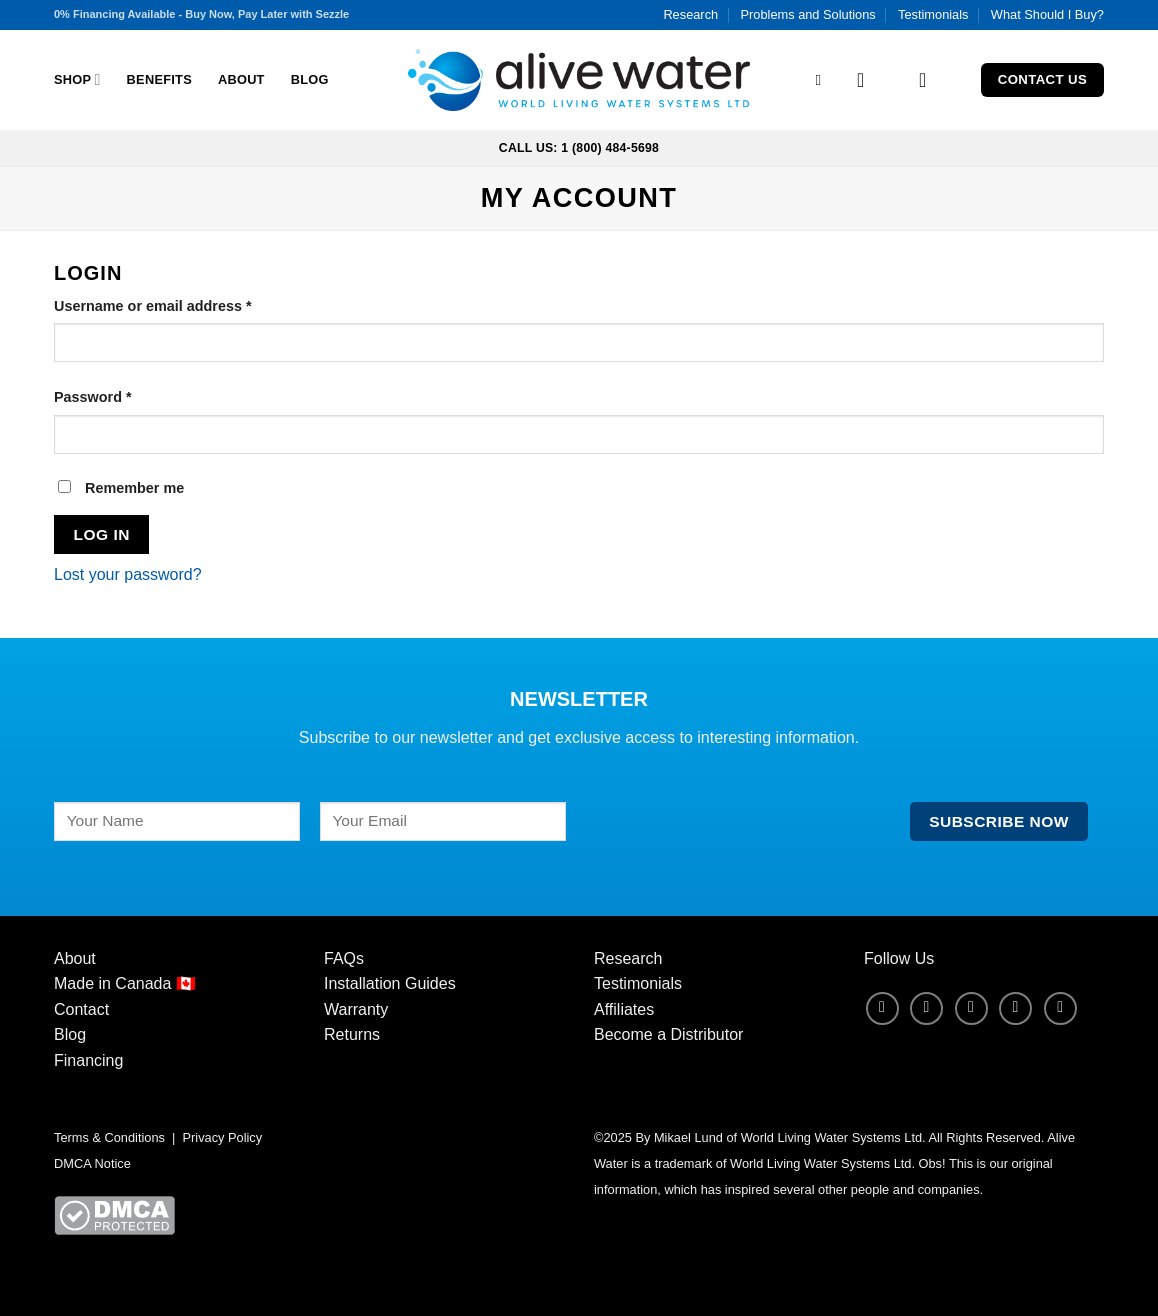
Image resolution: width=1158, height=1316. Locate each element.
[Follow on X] (971, 1008)
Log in (102, 534)
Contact (81, 1009)
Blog (310, 79)
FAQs (344, 958)
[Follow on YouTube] (1060, 1008)
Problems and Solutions (808, 14)
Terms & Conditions (109, 1137)
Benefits (159, 79)
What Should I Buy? (1047, 14)
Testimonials (933, 14)
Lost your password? (128, 574)
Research (690, 14)
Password (123, 395)
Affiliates (624, 1009)
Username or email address (183, 304)
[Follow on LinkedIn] (1015, 1008)
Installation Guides (390, 983)
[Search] (823, 80)
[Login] (867, 80)
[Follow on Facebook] (882, 1008)
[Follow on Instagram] (926, 1008)
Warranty (356, 1009)
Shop (77, 79)
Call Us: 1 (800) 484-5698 (579, 148)
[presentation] (738, 841)
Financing (88, 1060)
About (241, 79)
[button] (929, 80)
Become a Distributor (668, 1034)
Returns (352, 1034)
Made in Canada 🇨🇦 (125, 983)
